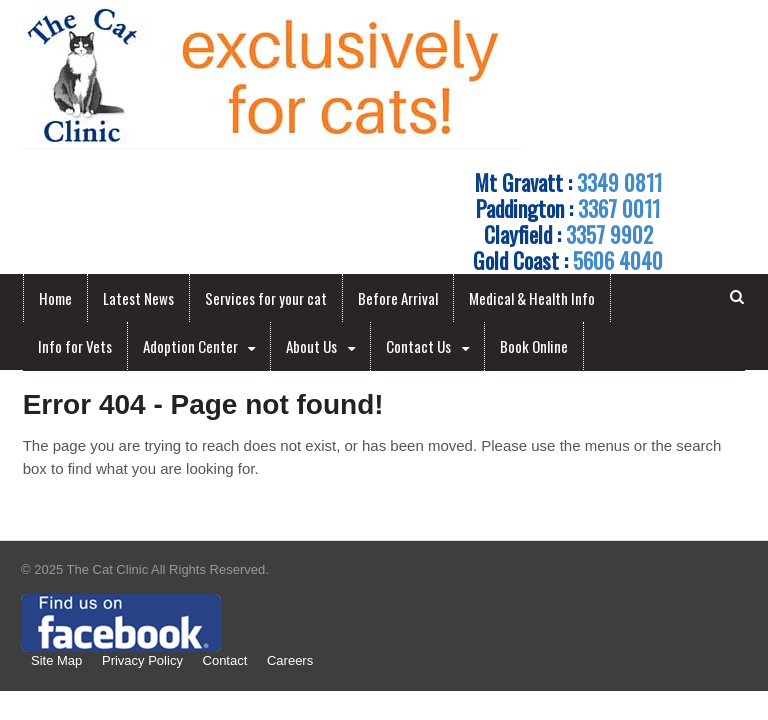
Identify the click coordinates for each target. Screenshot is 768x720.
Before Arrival (398, 298)
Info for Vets (75, 346)
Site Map (56, 660)
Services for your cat (266, 298)
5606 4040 (618, 260)
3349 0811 (619, 182)
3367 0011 (619, 208)
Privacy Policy (142, 660)
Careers (290, 660)
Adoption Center (190, 346)
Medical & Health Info (532, 298)
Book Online (534, 346)
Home (55, 298)
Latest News (138, 298)
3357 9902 (609, 234)
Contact (225, 660)
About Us (311, 346)
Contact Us (418, 346)
